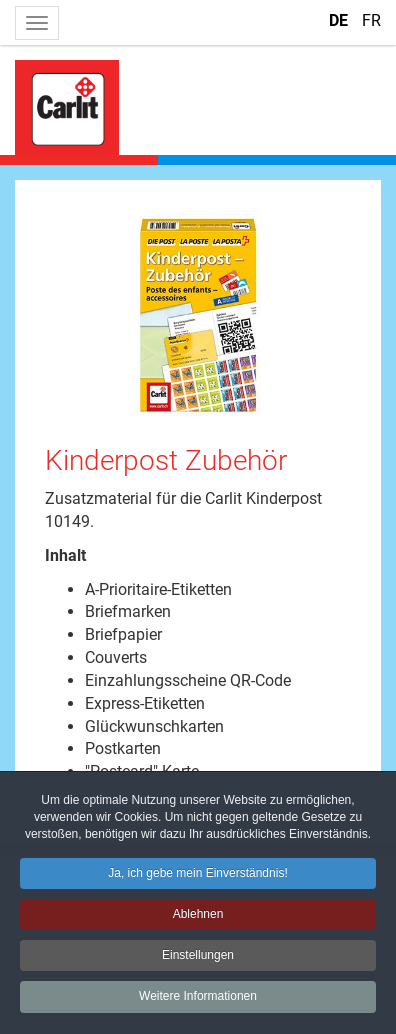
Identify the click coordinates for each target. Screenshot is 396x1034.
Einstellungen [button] (198, 958)
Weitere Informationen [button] (198, 999)
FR (371, 20)
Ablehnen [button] (198, 917)
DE (340, 20)
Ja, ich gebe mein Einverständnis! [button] (197, 876)
